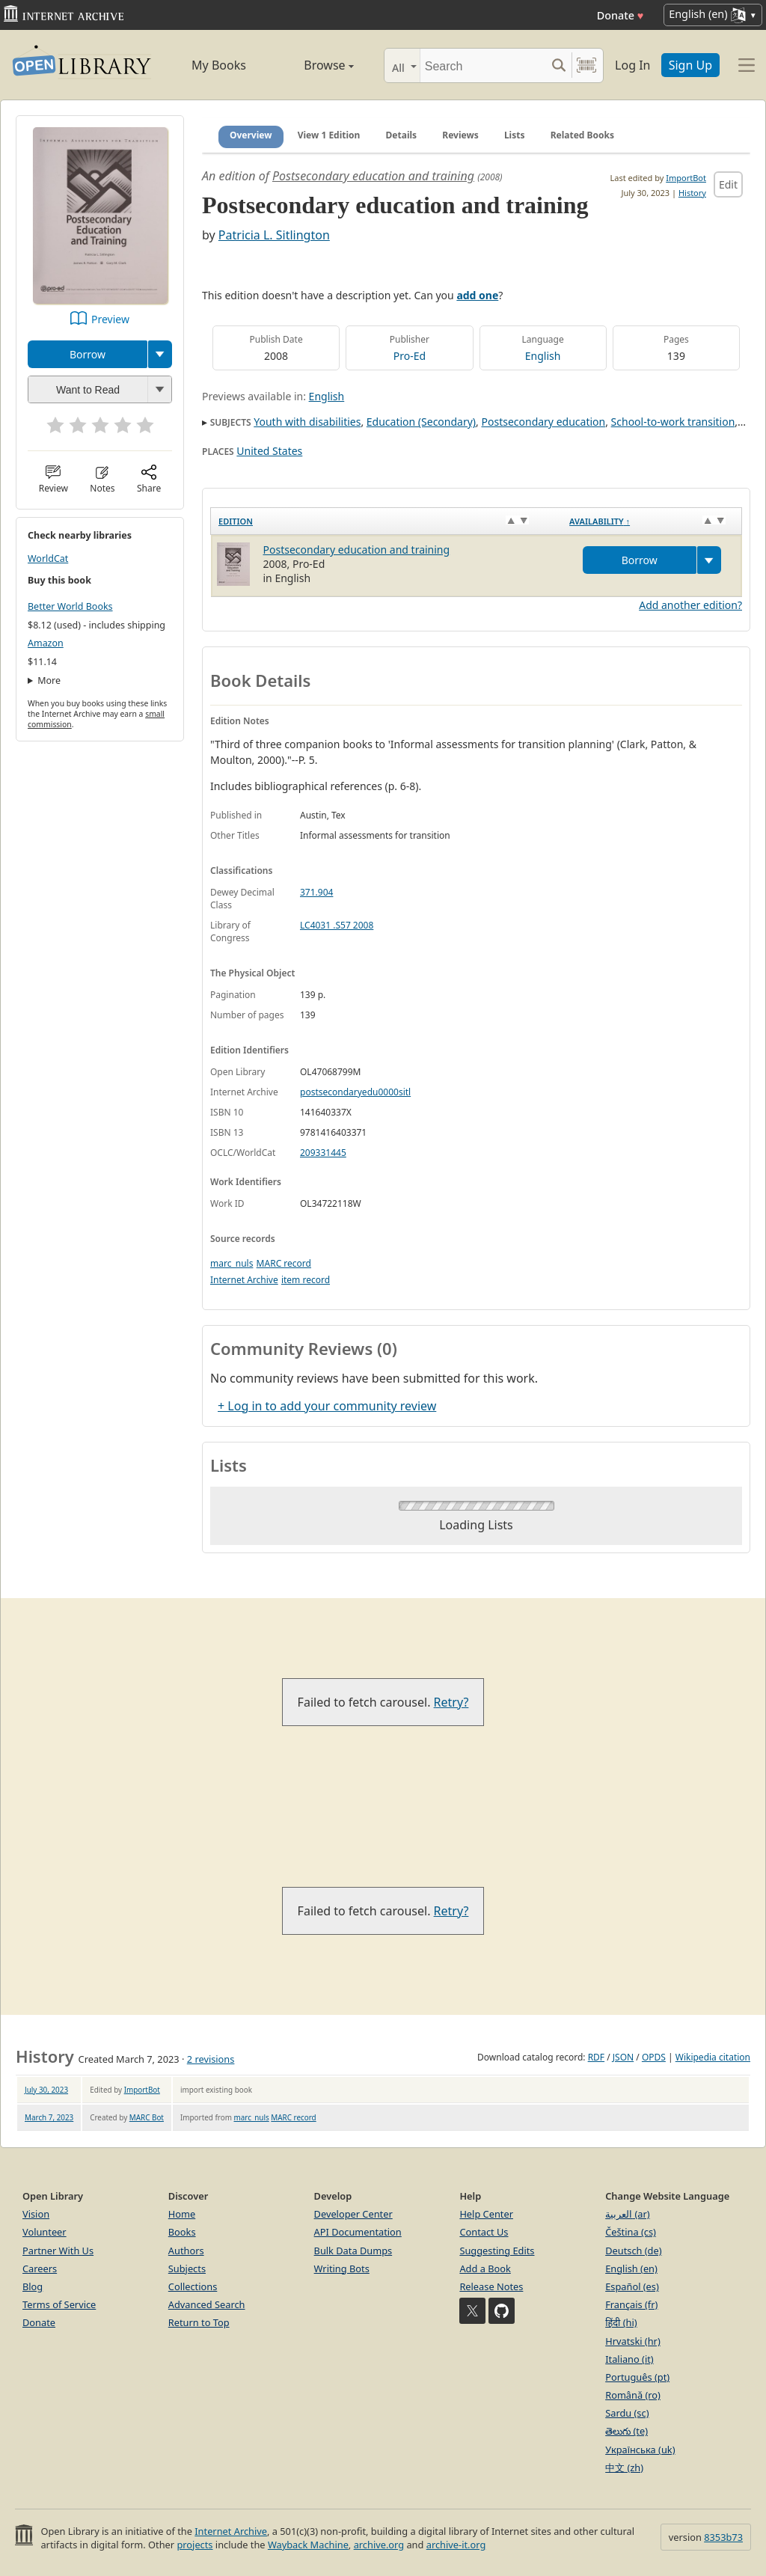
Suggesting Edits (496, 2250)
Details (401, 135)
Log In (632, 65)
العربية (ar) (627, 2214)
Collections (193, 2286)
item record (305, 1279)
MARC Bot (146, 2117)
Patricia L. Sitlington (274, 235)
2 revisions (211, 2059)
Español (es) (632, 2286)
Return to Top (199, 2322)
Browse (314, 65)
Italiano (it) (629, 2359)
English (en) (631, 2268)
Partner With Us (58, 2250)
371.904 (316, 892)
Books (182, 2232)
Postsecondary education (543, 421)
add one (477, 295)
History (692, 192)
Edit (728, 184)
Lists (514, 135)
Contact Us (483, 2232)
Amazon (46, 643)
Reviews (460, 135)
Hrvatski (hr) (633, 2341)
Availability (599, 521)
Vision (35, 2214)
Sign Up (690, 65)
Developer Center (353, 2214)
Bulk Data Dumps (353, 2250)
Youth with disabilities (307, 421)
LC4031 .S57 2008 (336, 925)
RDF (596, 2057)
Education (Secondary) (421, 421)
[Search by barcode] (586, 65)
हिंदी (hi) (621, 2322)
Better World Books (70, 606)
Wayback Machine (308, 2544)
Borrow (87, 354)
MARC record (284, 1263)
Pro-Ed (409, 356)
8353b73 (723, 2537)
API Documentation (358, 2232)
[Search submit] (558, 65)
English (543, 356)
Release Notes (491, 2286)
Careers (39, 2268)
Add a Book (484, 2268)
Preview (110, 319)
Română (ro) (633, 2395)
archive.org (379, 2544)
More (49, 680)
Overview (251, 135)
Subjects (187, 2268)
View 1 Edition (329, 135)
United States (269, 451)
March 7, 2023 (49, 2117)
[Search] (483, 65)
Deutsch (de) (633, 2250)
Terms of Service (59, 2304)
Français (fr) (631, 2304)
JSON (623, 2057)
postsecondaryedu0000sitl (355, 1092)
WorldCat (48, 558)
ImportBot (686, 177)
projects (194, 2544)
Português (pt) (637, 2377)
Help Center (486, 2214)
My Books (219, 65)
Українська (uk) (640, 2449)
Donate (620, 15)
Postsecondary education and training (373, 176)
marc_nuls (231, 1263)
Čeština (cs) (630, 2232)
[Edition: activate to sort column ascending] (387, 521)
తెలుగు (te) (626, 2431)
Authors (186, 2250)
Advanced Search (206, 2304)
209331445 (323, 1152)
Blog (32, 2286)
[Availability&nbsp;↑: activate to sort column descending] (651, 521)
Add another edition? (690, 605)
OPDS (654, 2057)
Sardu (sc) (627, 2413)
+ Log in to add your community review (327, 1406)
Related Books (582, 135)
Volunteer (44, 2232)
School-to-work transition (673, 421)
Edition (235, 521)
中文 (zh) (624, 2467)
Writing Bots (342, 2268)
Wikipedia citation (712, 2057)
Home (181, 2214)
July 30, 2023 (46, 2089)
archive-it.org (456, 2544)
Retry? (451, 1702)
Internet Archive (244, 1279)
